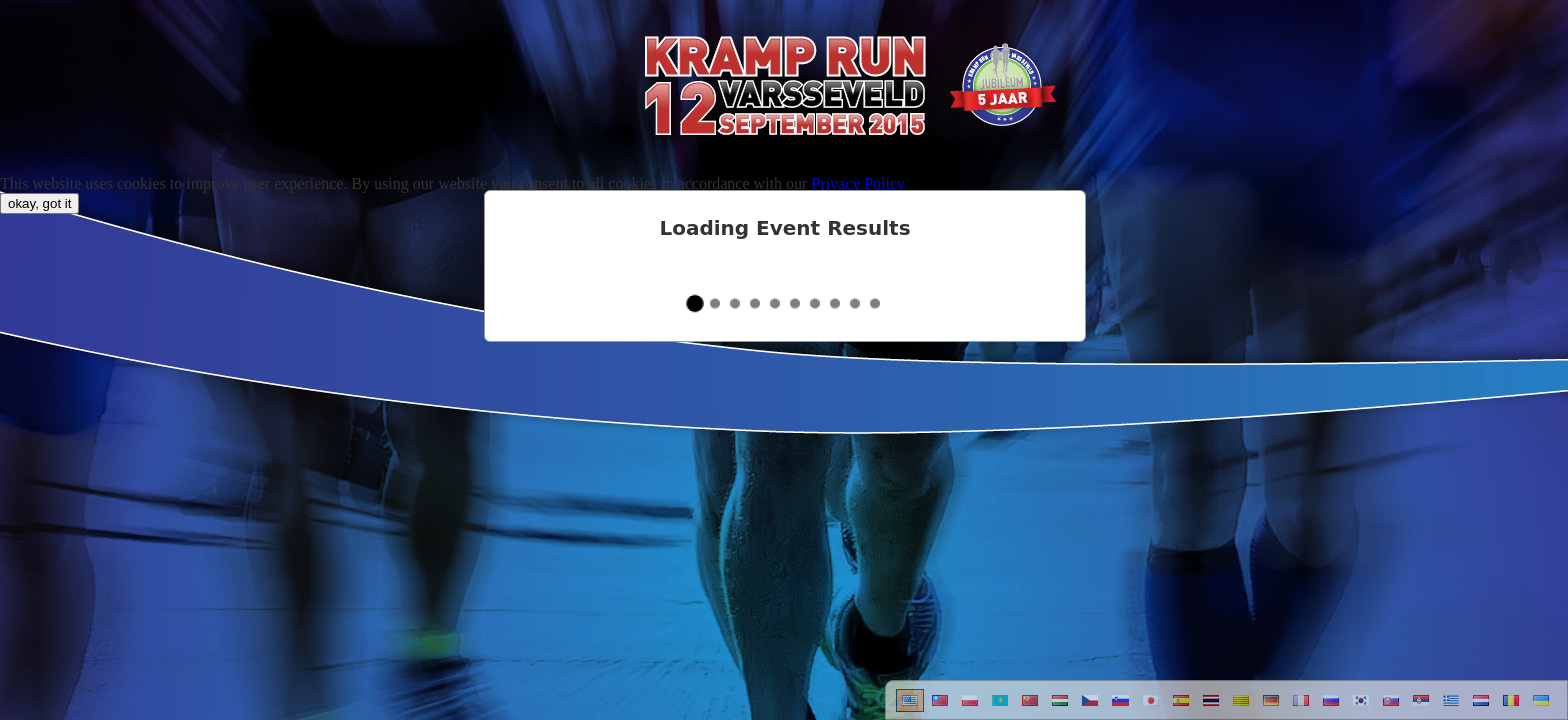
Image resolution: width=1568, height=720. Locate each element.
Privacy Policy (858, 183)
